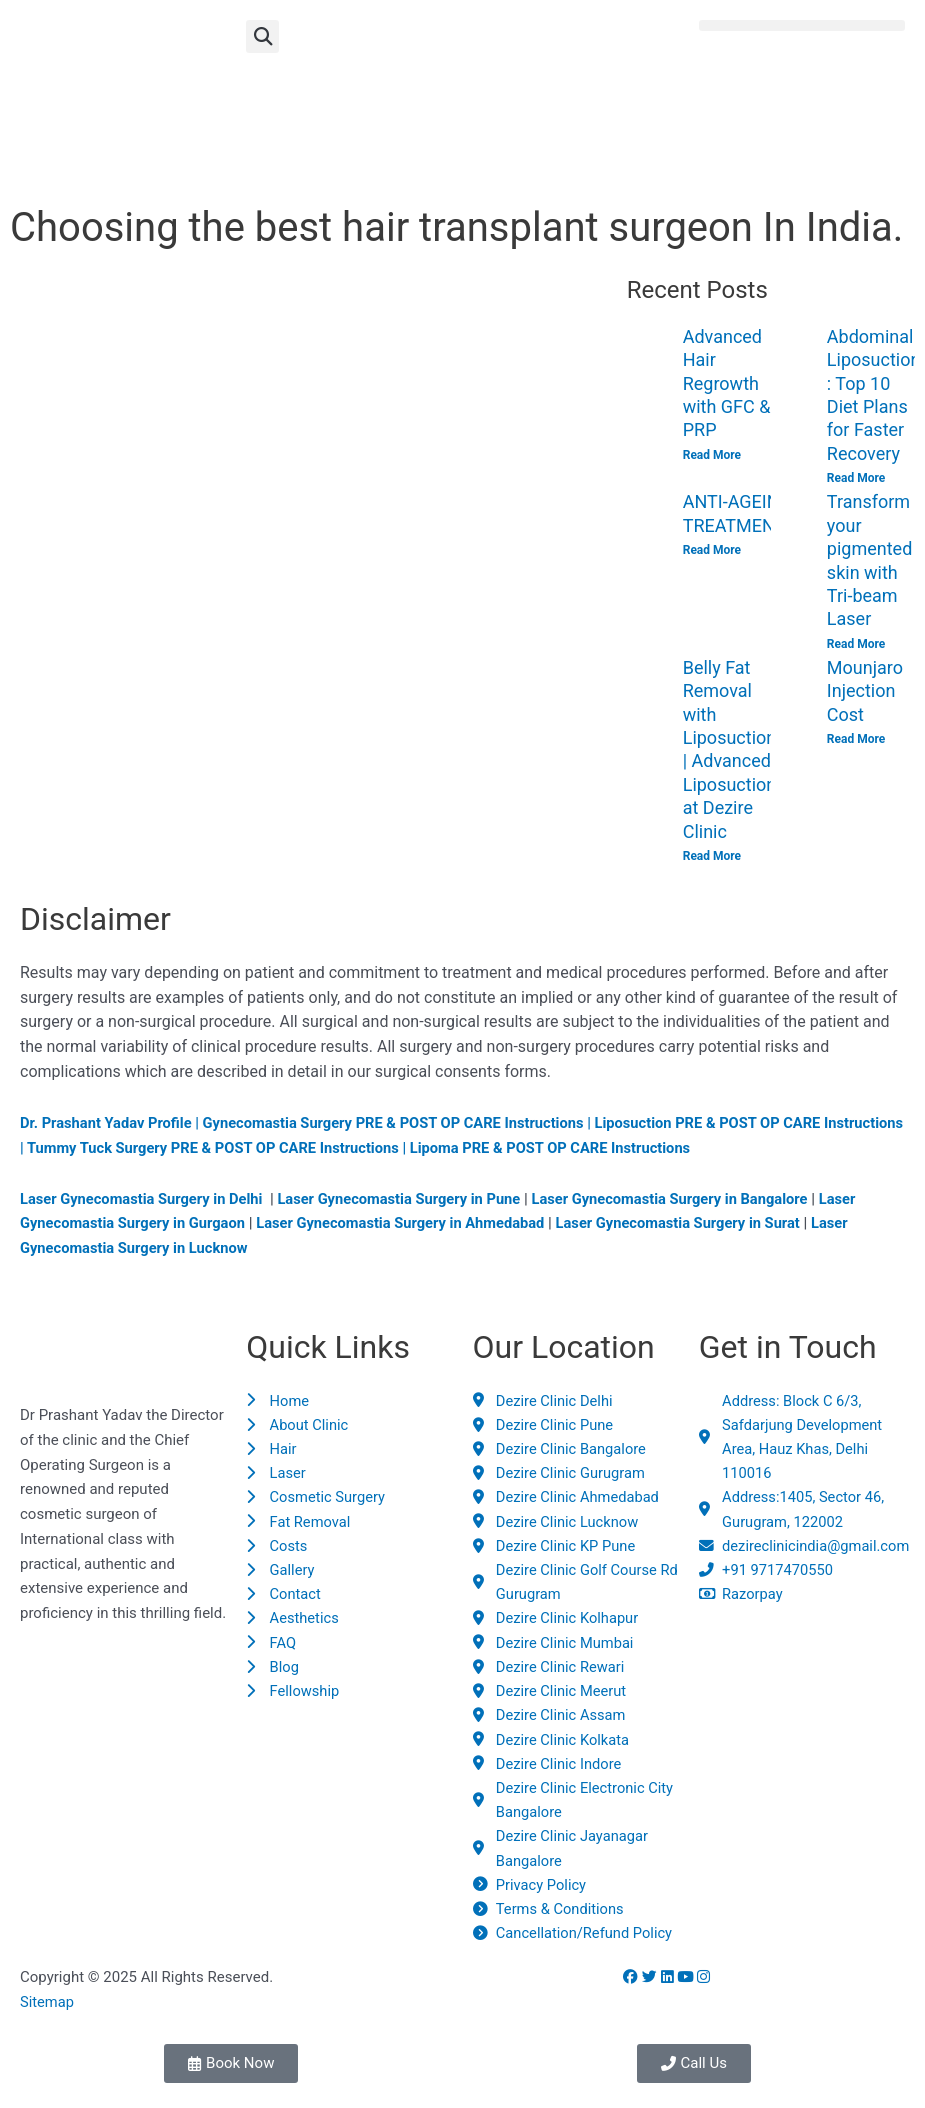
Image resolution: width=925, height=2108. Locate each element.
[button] (262, 36)
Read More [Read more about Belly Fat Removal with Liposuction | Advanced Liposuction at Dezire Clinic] (712, 857)
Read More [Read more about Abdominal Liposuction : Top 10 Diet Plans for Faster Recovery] (856, 478)
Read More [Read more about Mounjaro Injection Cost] (856, 740)
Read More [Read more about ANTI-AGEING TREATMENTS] (712, 551)
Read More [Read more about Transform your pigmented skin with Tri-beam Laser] (856, 644)
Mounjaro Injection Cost (865, 692)
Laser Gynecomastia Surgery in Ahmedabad (408, 1225)
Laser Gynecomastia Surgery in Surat (693, 1225)
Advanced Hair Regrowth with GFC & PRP (727, 383)
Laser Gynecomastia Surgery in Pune (407, 1200)
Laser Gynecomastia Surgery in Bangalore (684, 1200)
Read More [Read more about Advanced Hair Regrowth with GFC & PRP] (712, 455)
